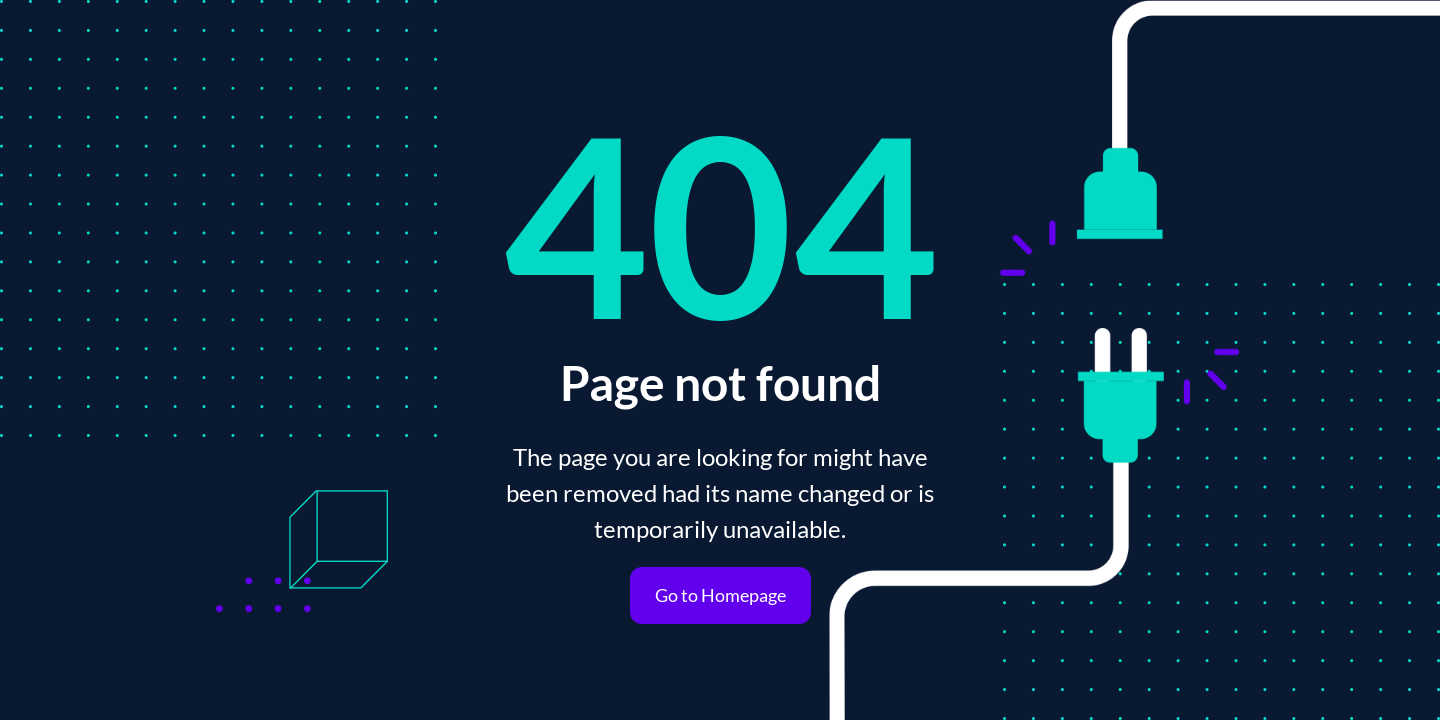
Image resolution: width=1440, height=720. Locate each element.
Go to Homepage (720, 595)
